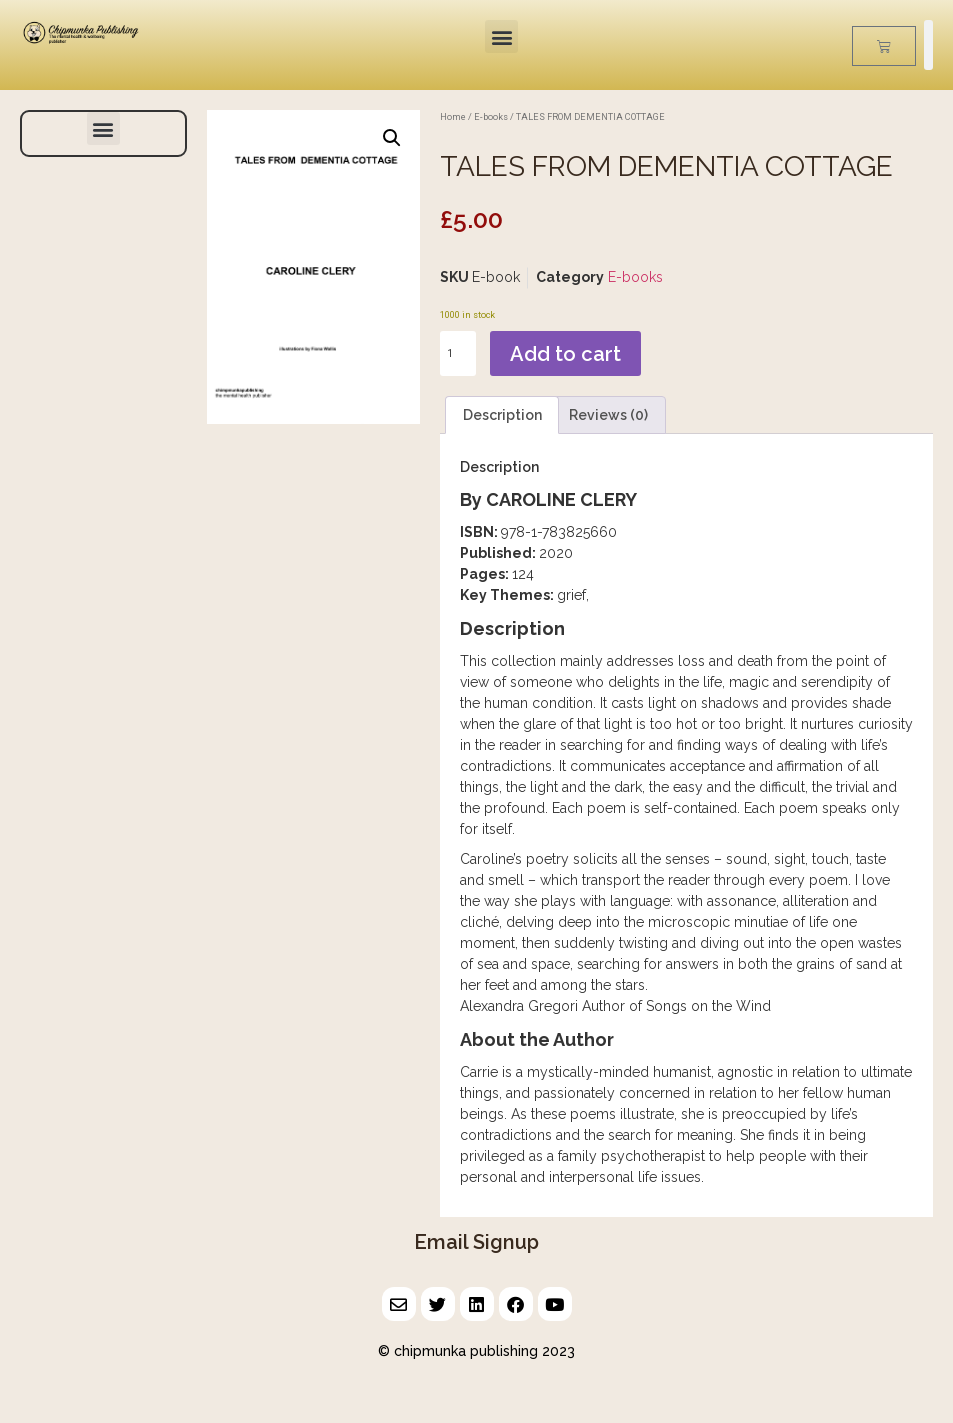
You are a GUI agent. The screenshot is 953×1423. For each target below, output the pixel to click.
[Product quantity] (458, 353)
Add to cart (565, 354)
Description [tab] (502, 415)
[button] (501, 36)
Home (453, 116)
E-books (491, 116)
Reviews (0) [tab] (608, 415)
